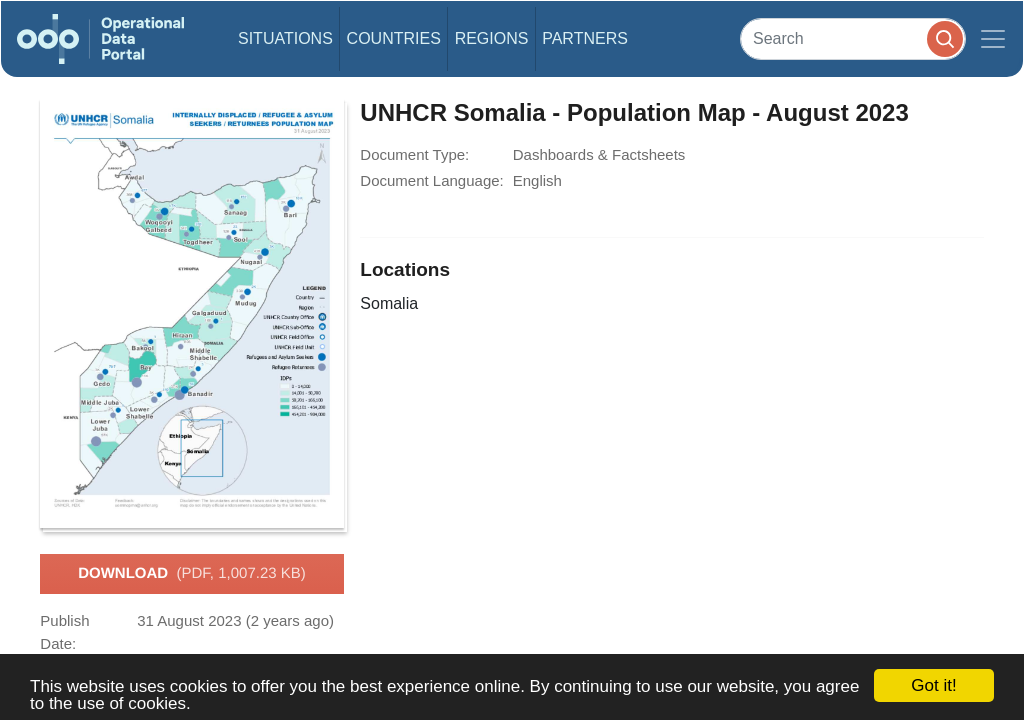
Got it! (933, 685)
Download (192, 574)
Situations (285, 38)
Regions (492, 38)
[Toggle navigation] (993, 39)
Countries (394, 38)
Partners (585, 38)
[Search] (853, 38)
